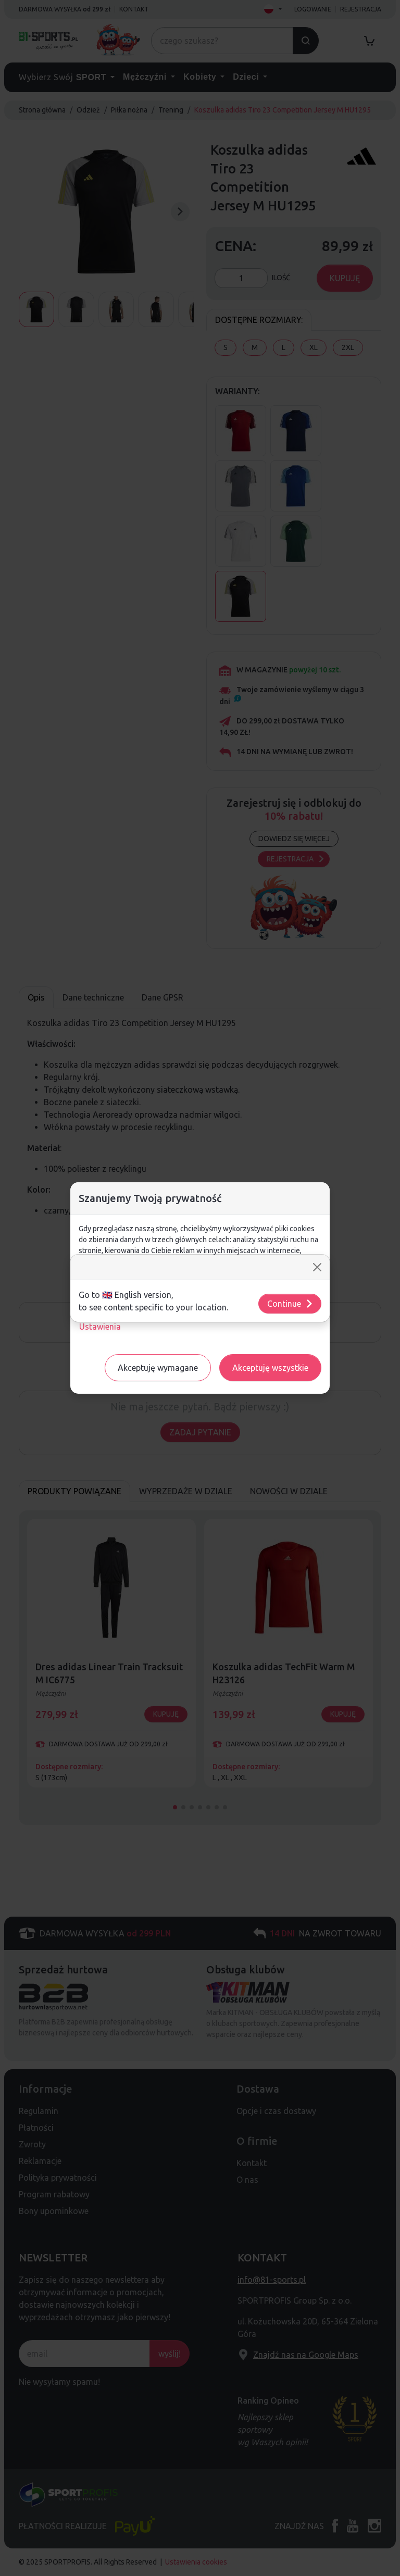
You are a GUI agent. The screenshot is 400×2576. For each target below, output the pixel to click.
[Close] (317, 1267)
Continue (290, 1303)
